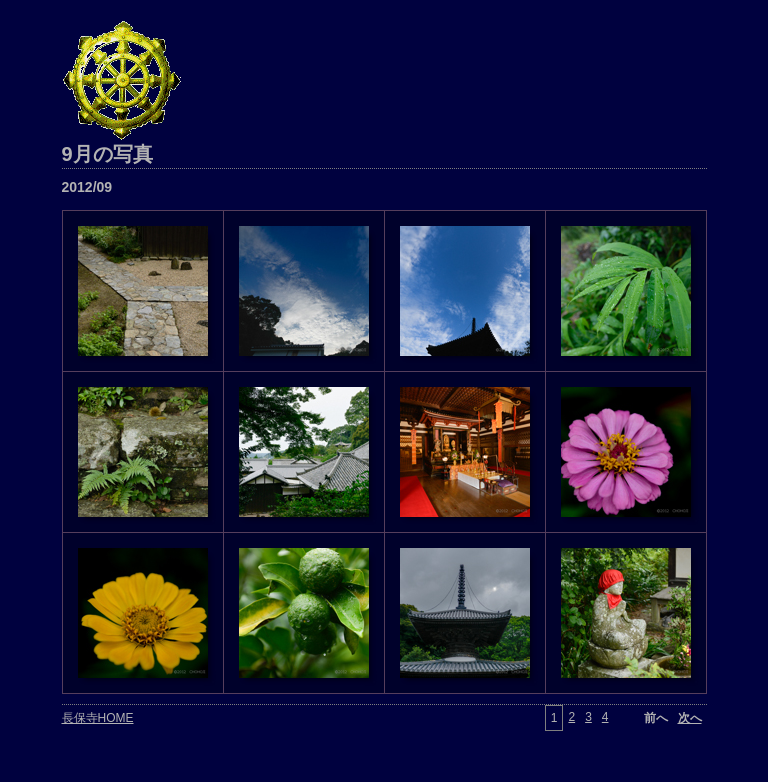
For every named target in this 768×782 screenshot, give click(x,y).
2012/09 (87, 187)
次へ (690, 718)
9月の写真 (107, 154)
